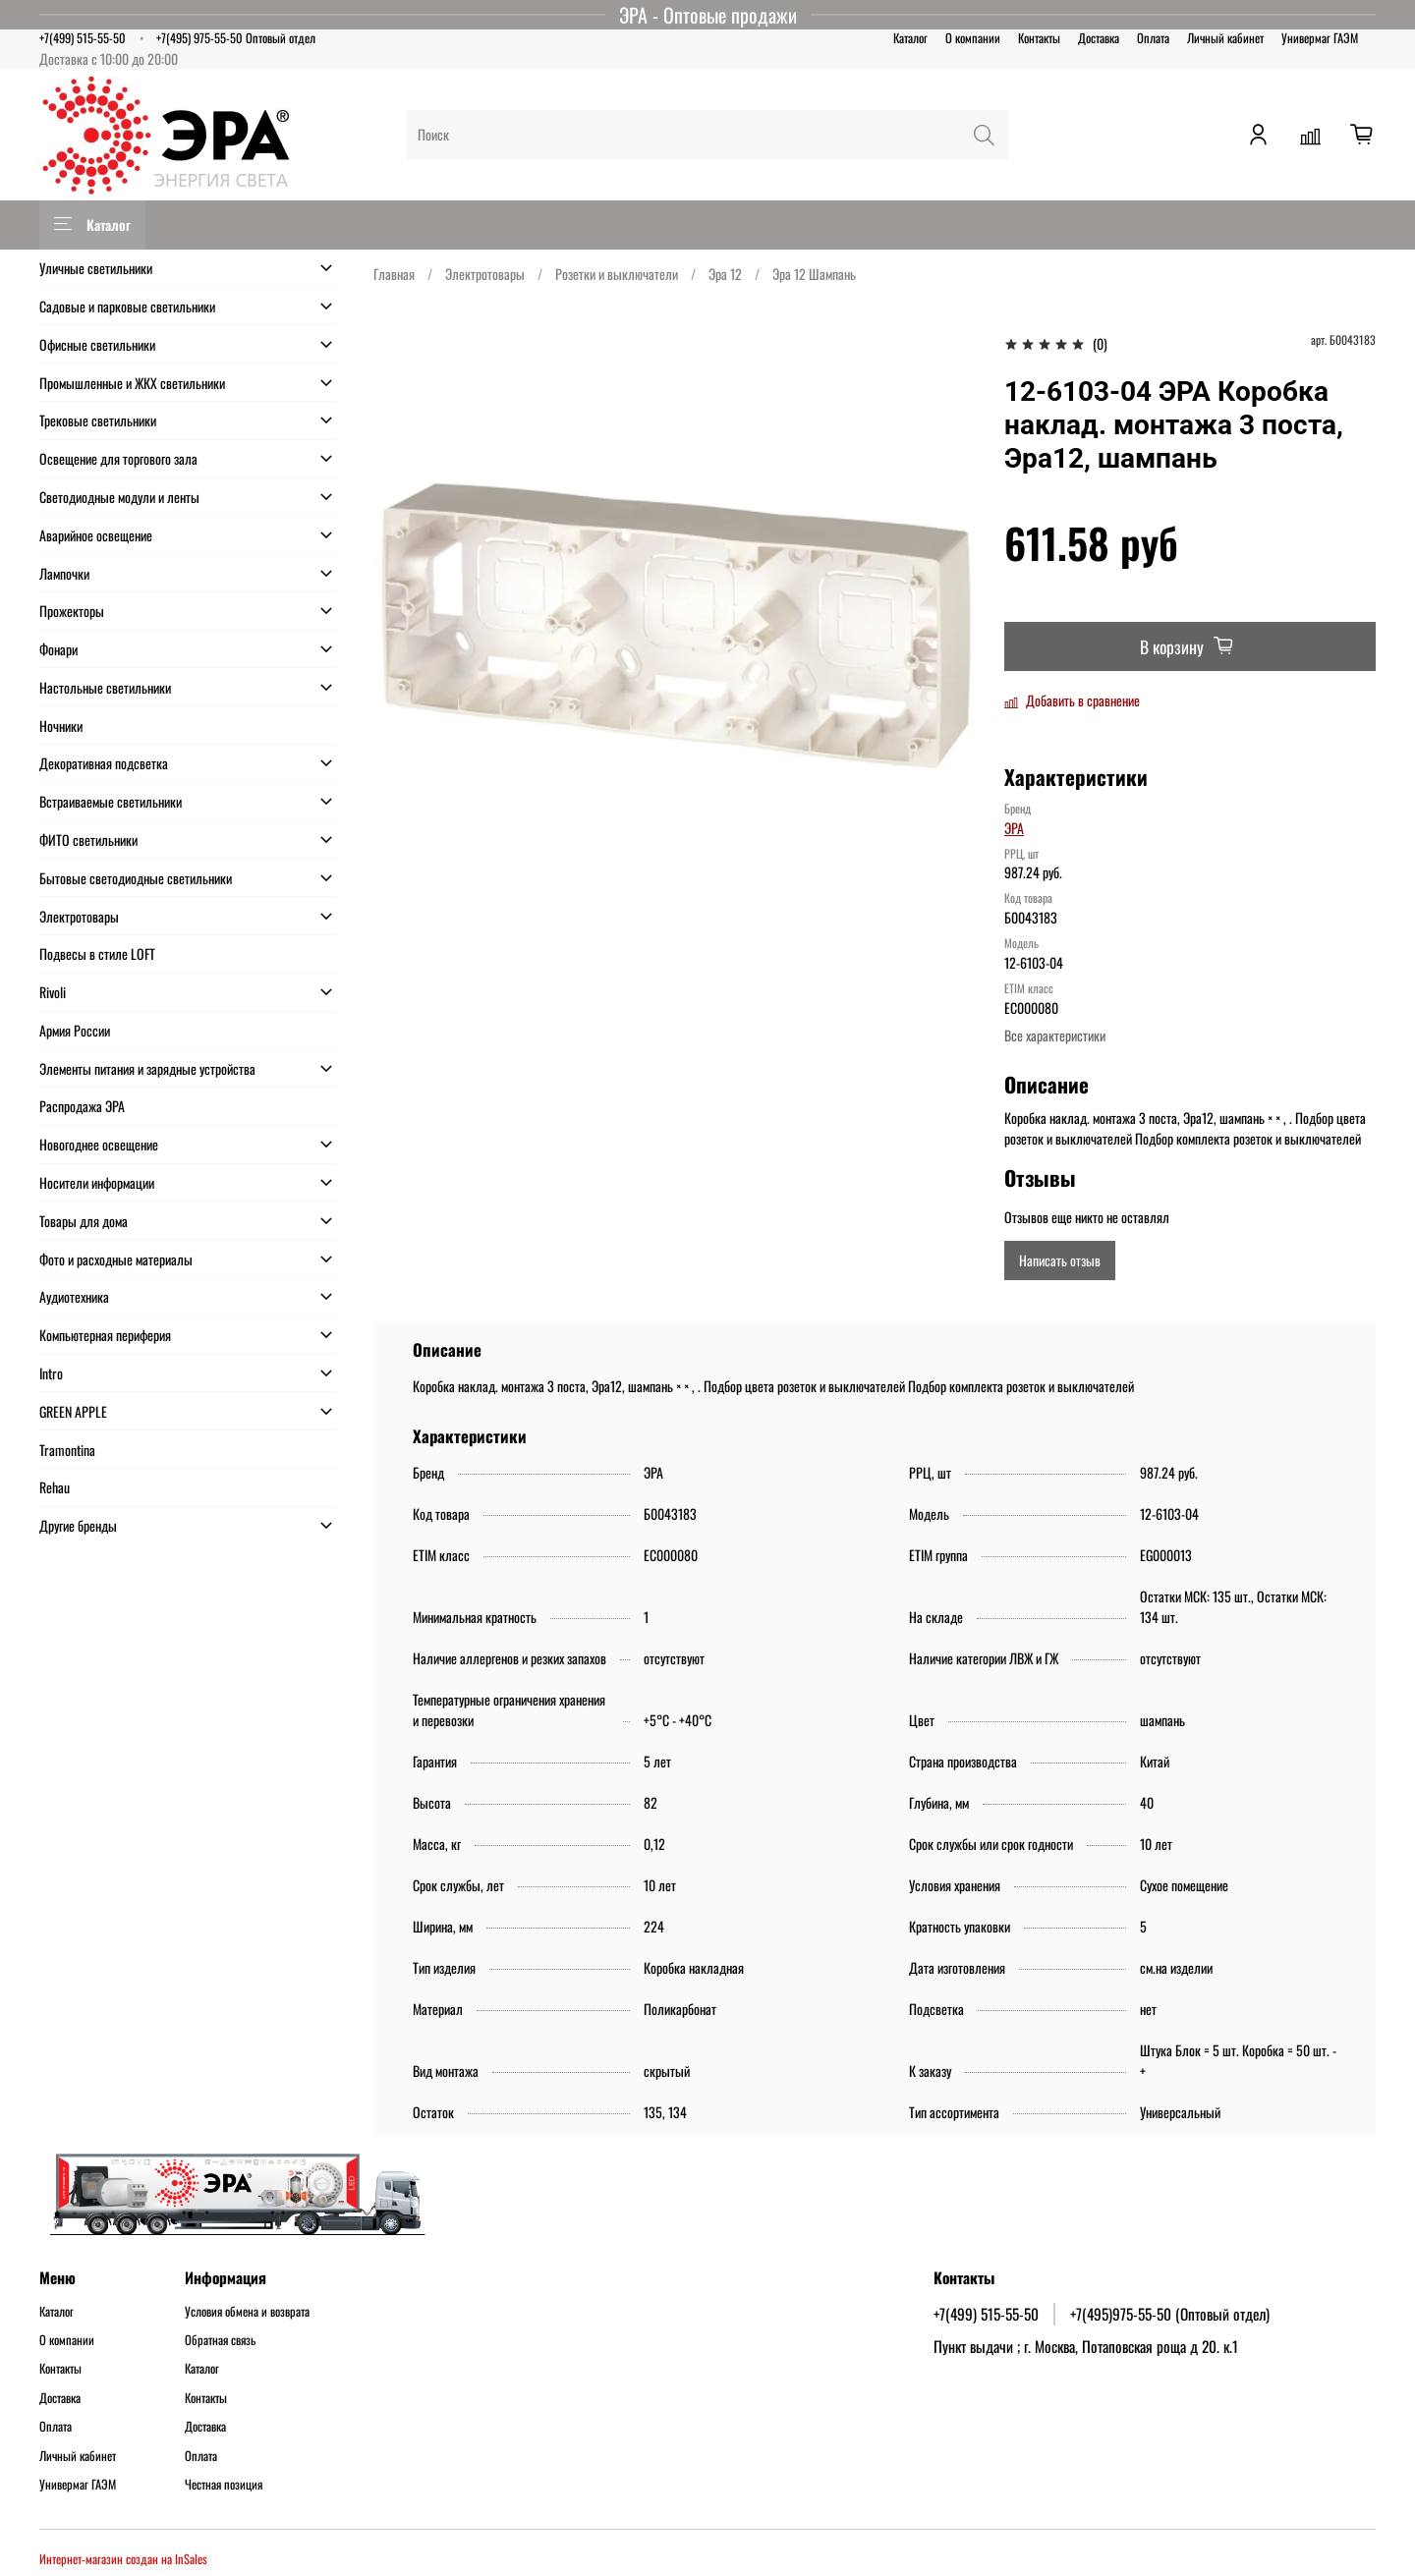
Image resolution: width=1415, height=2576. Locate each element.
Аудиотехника (74, 1296)
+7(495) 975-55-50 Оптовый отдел (235, 37)
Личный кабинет (1225, 37)
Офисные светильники (97, 344)
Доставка (1098, 37)
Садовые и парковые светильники (127, 306)
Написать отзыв (1060, 1260)
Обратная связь (220, 2340)
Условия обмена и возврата (247, 2312)
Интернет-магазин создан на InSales (123, 2558)
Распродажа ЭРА (82, 1105)
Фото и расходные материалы (116, 1259)
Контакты (1039, 37)
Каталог (910, 37)
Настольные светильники (105, 687)
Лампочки (64, 573)
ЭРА (1014, 827)
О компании (972, 37)
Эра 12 (725, 273)
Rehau (54, 1487)
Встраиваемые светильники (110, 801)
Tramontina (67, 1449)
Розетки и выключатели (616, 273)
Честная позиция (223, 2484)
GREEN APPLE (73, 1411)
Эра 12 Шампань (814, 273)
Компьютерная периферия (105, 1334)
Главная (394, 273)
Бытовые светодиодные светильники (135, 878)
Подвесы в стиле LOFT (97, 953)
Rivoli (52, 991)
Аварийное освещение (95, 535)
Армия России (74, 1030)
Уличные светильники (95, 267)
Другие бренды (78, 1525)
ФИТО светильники (88, 839)
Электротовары (485, 273)
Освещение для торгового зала (118, 458)
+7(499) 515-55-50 (82, 37)
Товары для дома (83, 1220)
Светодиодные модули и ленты (119, 496)
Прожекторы (71, 610)
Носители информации (96, 1182)
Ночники (61, 725)
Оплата (1153, 37)
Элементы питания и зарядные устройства (147, 1068)
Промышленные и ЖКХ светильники (132, 382)
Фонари (58, 649)
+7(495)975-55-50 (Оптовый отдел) (1170, 2313)
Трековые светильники (97, 420)
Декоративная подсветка (103, 763)
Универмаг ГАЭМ (1319, 37)
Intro (51, 1373)
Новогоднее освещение (98, 1144)
